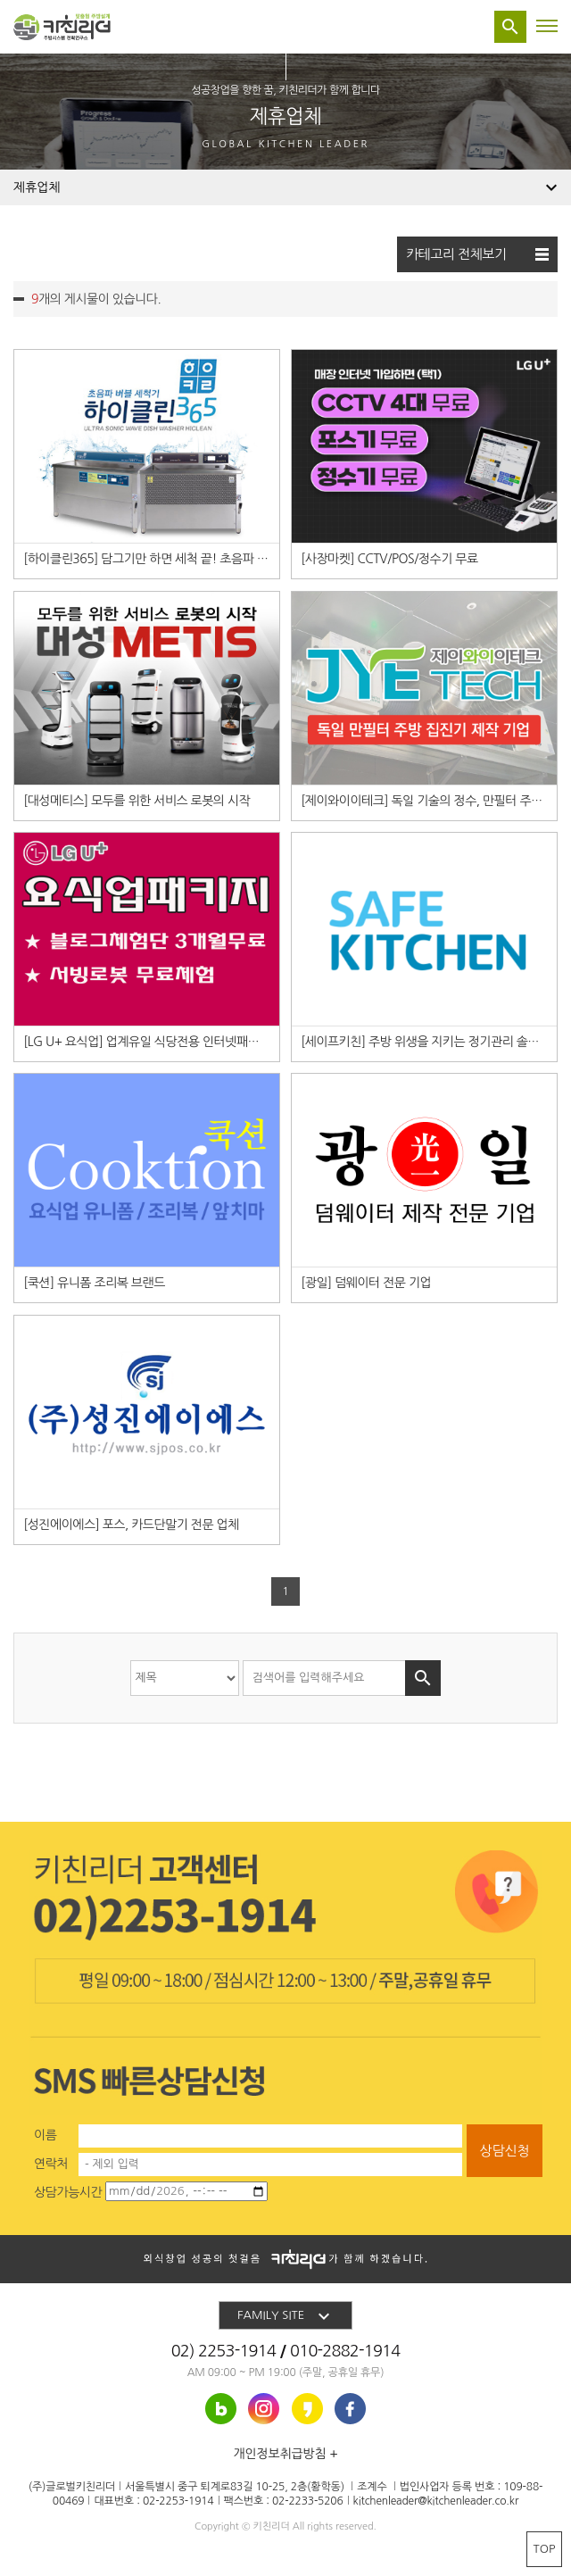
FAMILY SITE (286, 2316)
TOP (545, 2549)
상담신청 (504, 2150)
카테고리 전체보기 (477, 254)
